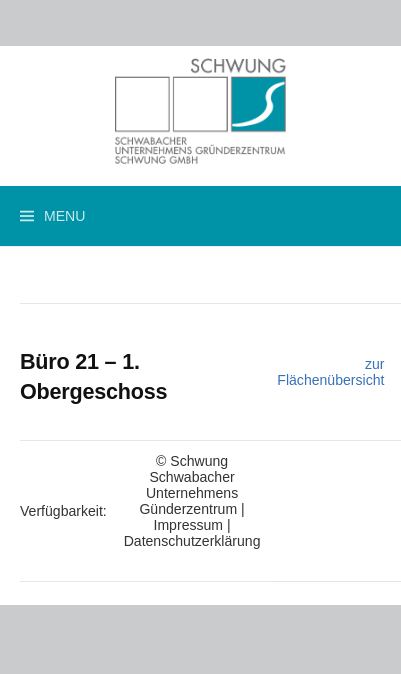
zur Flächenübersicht (330, 372)
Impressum (189, 525)
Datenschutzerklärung (192, 541)
